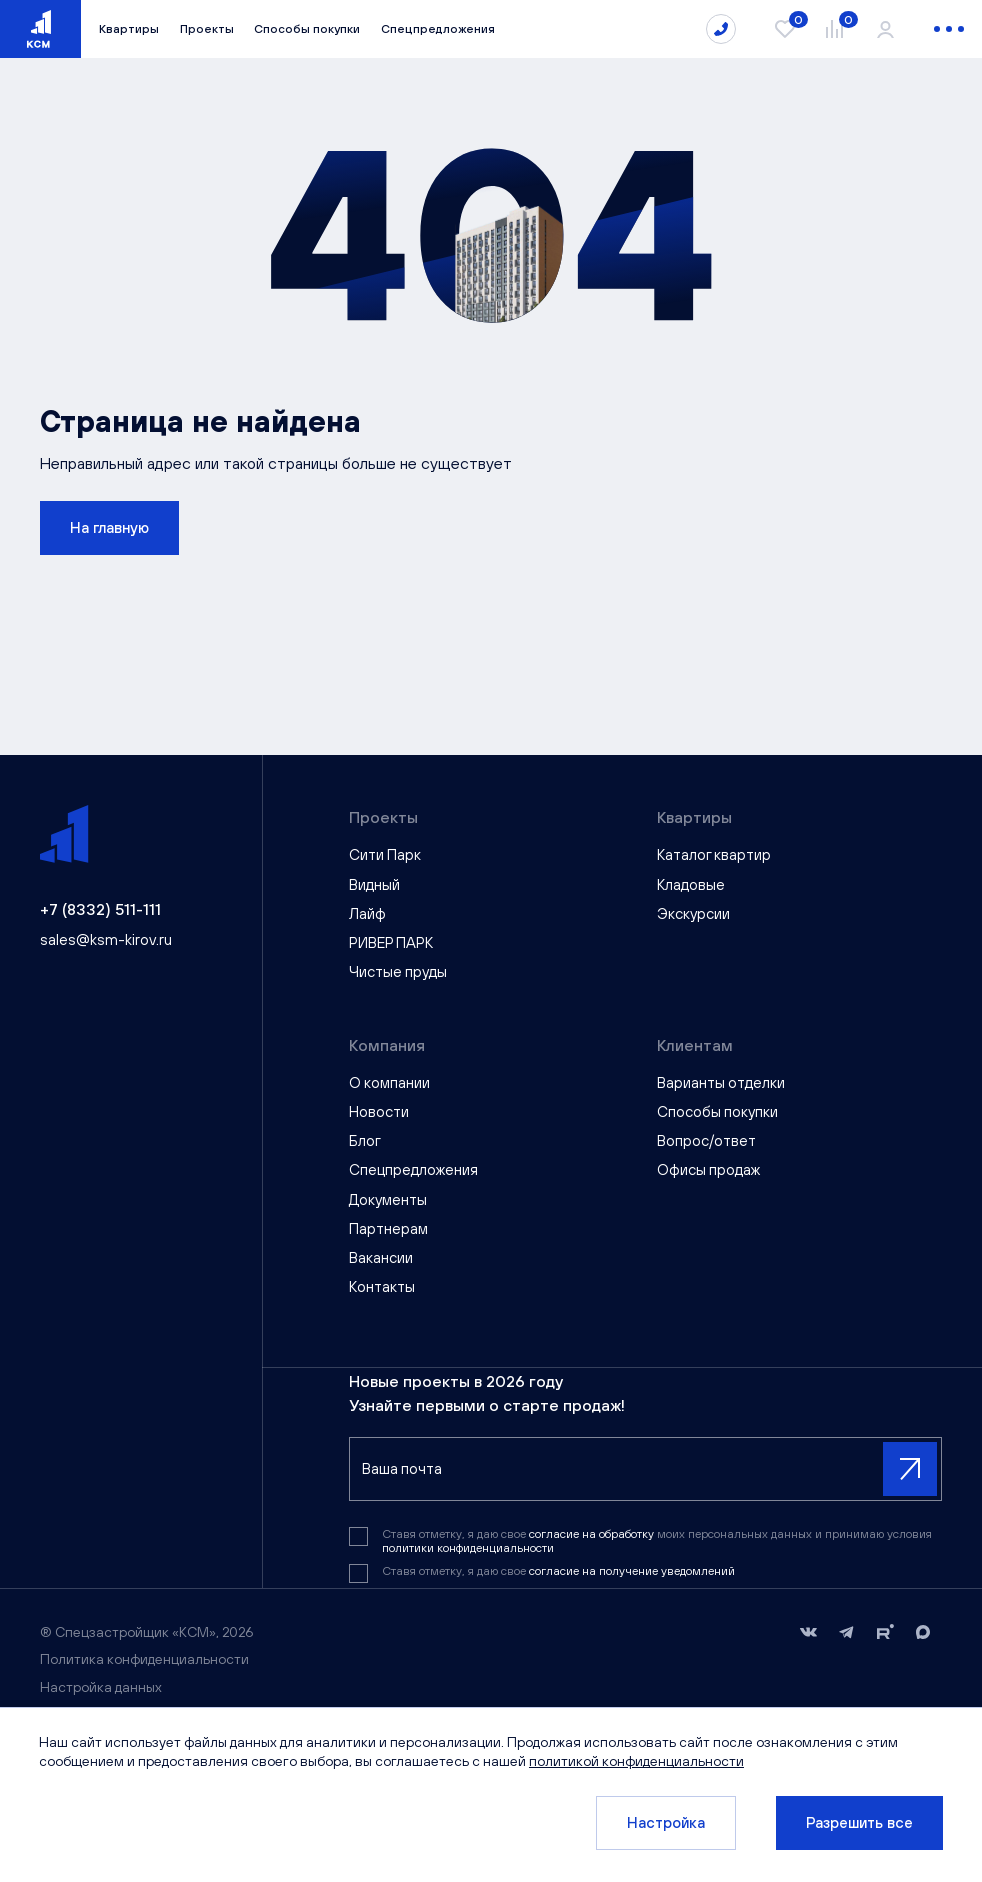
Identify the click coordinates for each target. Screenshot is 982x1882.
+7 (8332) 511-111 (100, 909)
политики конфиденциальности (468, 1548)
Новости (379, 1111)
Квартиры (129, 29)
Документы (388, 1199)
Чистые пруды (398, 971)
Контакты (382, 1286)
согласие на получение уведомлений (632, 1571)
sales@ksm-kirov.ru (106, 939)
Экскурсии (693, 913)
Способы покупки (307, 29)
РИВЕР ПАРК (391, 942)
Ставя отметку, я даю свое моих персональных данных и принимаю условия (657, 1541)
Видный (374, 884)
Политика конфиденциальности (144, 1659)
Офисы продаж (708, 1169)
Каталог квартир (714, 854)
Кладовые (691, 884)
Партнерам (388, 1228)
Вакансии (381, 1257)
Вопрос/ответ (706, 1140)
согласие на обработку (593, 1534)
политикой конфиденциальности (637, 1761)
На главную (109, 527)
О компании (389, 1082)
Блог (365, 1140)
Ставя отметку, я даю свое (558, 1571)
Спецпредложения (438, 29)
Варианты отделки (721, 1082)
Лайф (367, 913)
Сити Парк (385, 854)
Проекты (207, 29)
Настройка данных (101, 1687)
